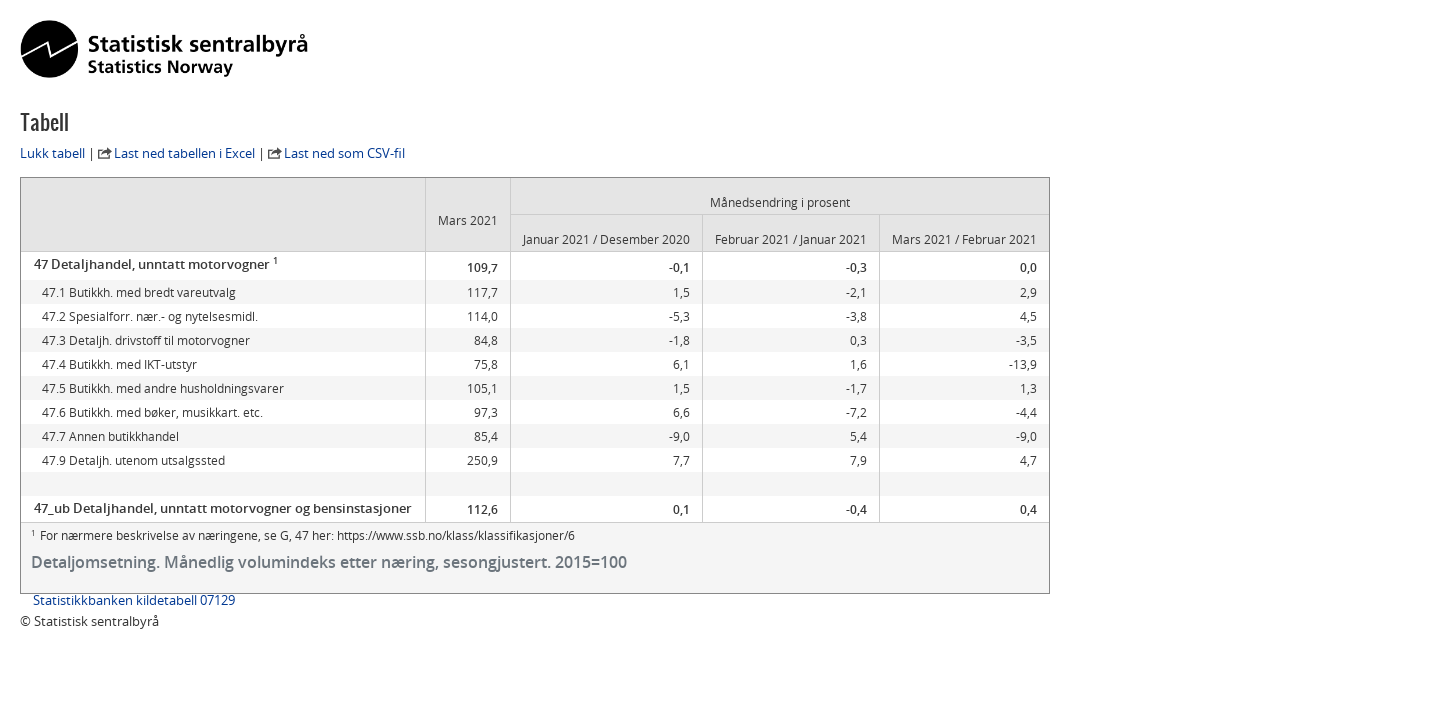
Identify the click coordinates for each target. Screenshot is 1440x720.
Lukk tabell (52, 153)
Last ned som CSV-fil (344, 153)
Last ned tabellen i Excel (184, 153)
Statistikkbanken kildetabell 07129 (134, 600)
